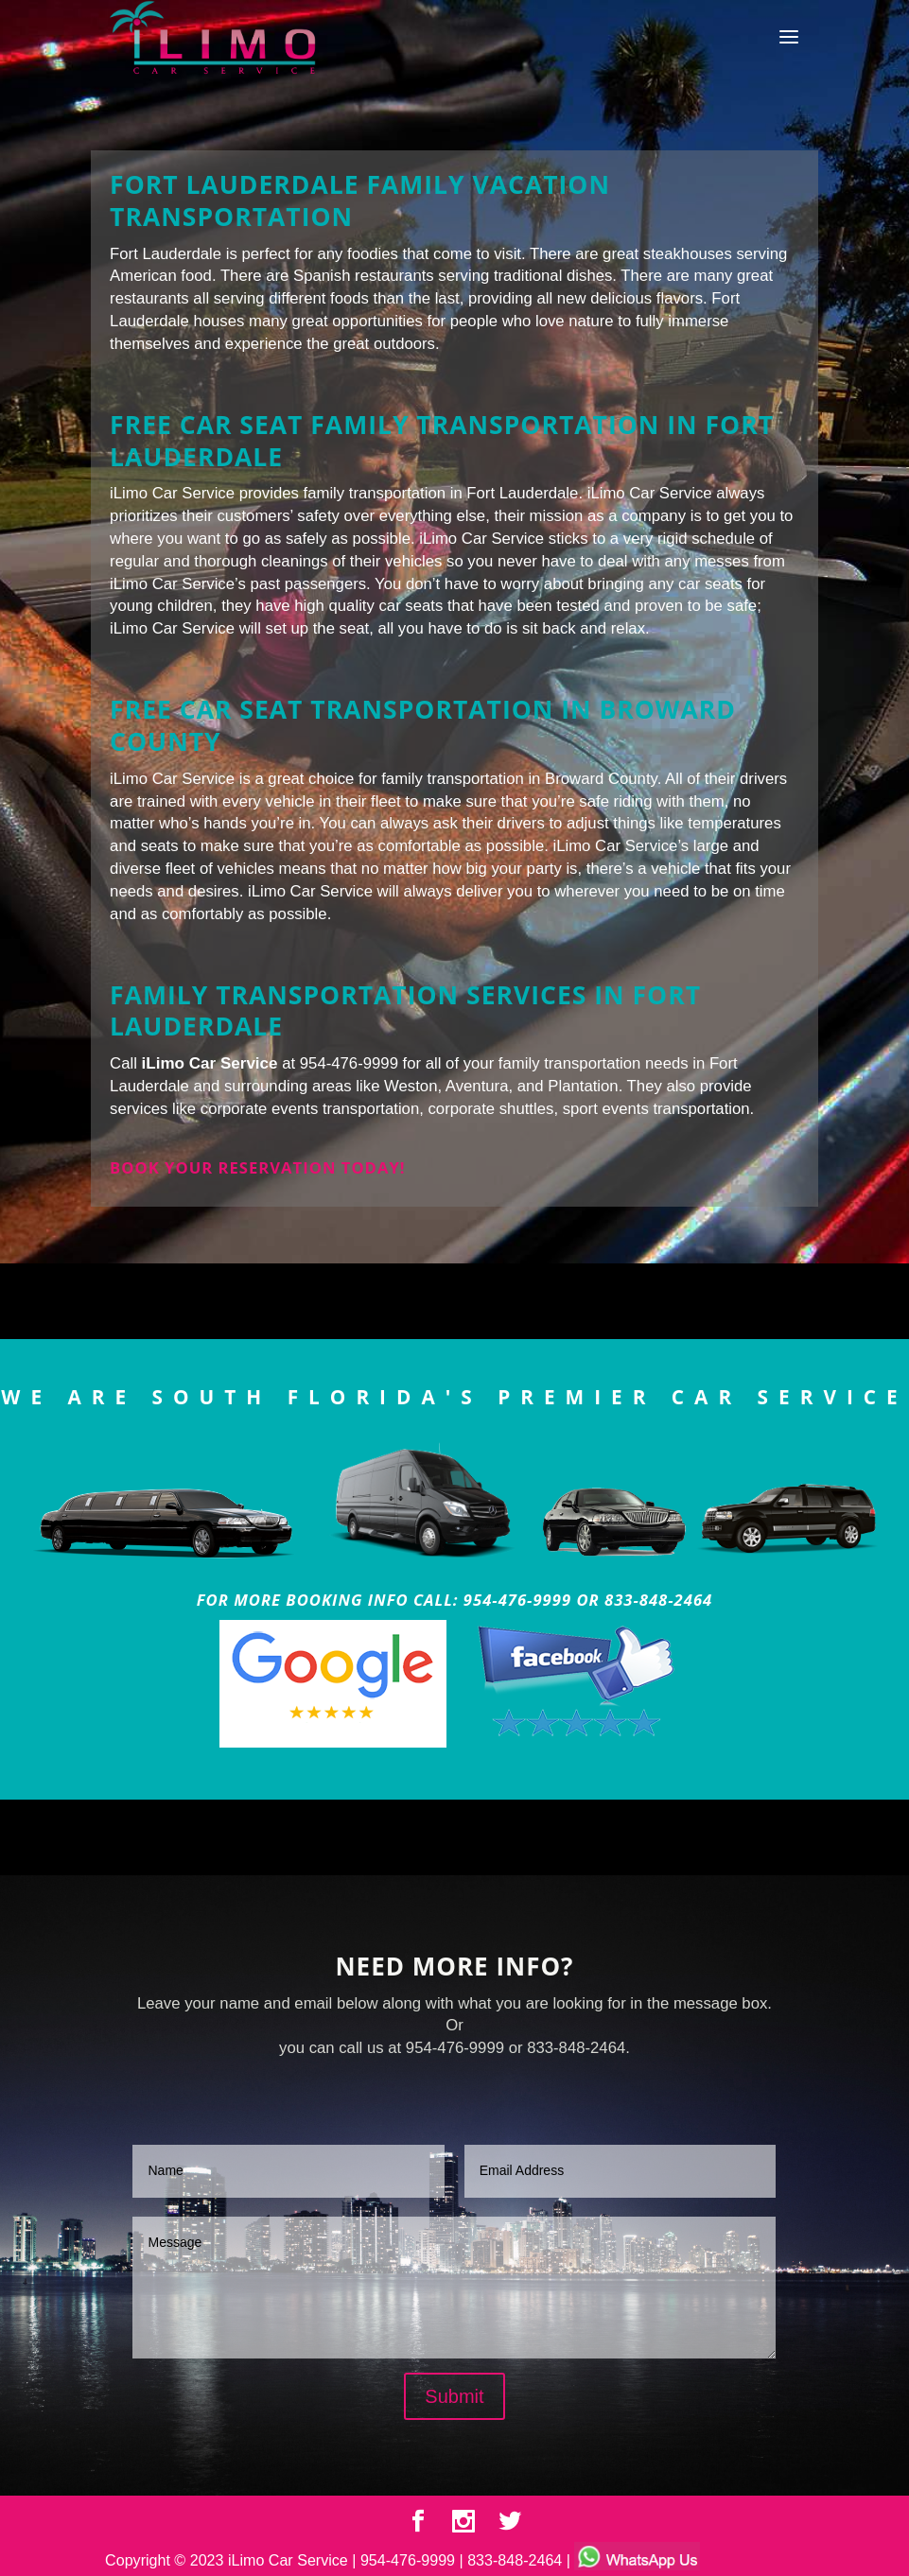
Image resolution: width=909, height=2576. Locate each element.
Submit (454, 2396)
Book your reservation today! (257, 1167)
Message (454, 2287)
